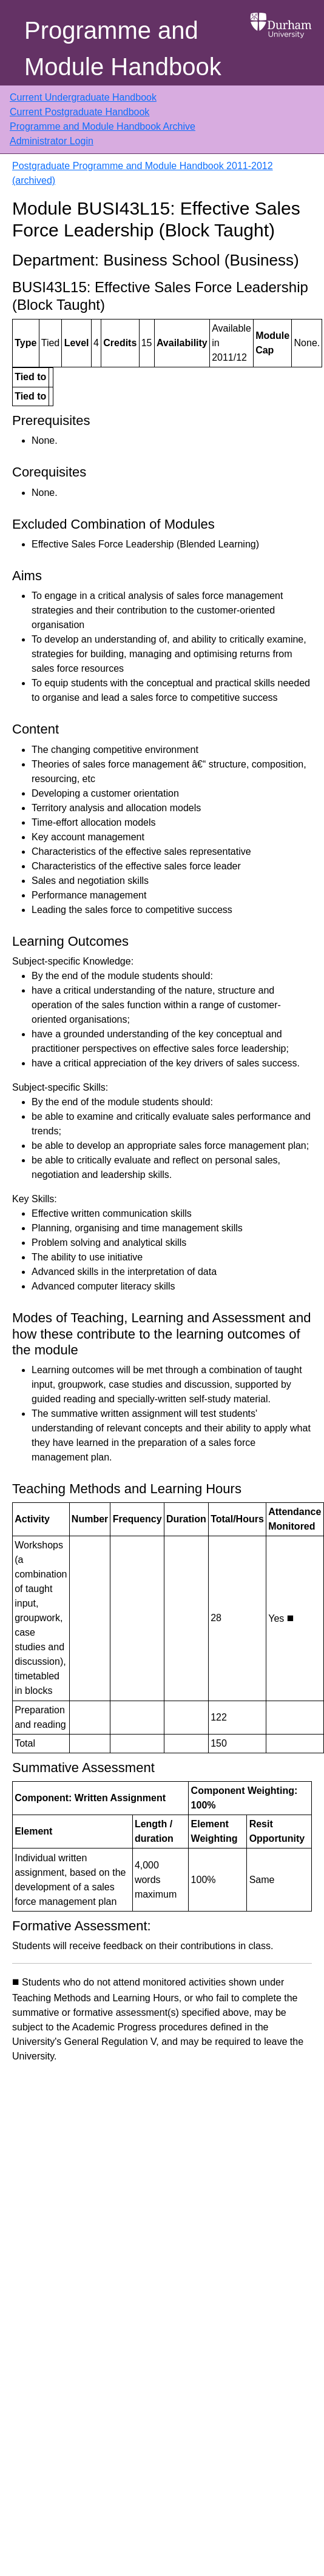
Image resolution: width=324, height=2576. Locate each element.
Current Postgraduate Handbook (79, 112)
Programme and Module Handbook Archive (102, 126)
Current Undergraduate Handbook (83, 97)
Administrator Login (51, 141)
